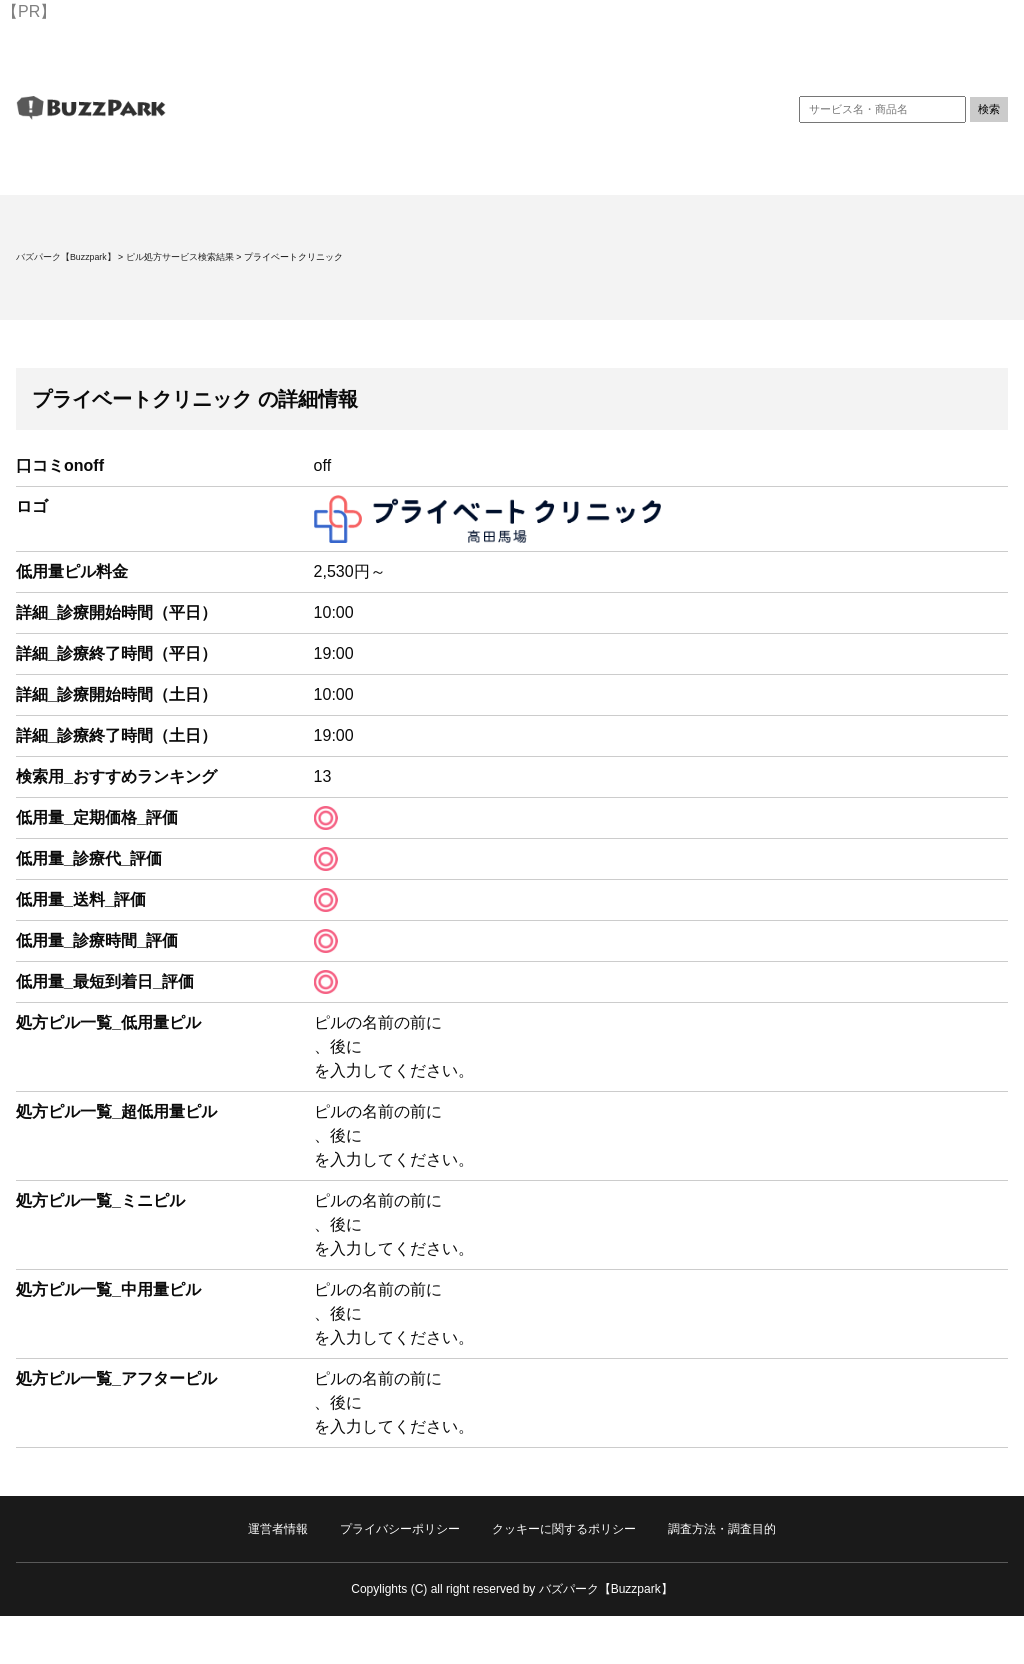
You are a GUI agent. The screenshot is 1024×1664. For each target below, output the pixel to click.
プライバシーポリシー (400, 1529)
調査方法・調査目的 (722, 1529)
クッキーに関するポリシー (564, 1529)
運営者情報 (278, 1529)
